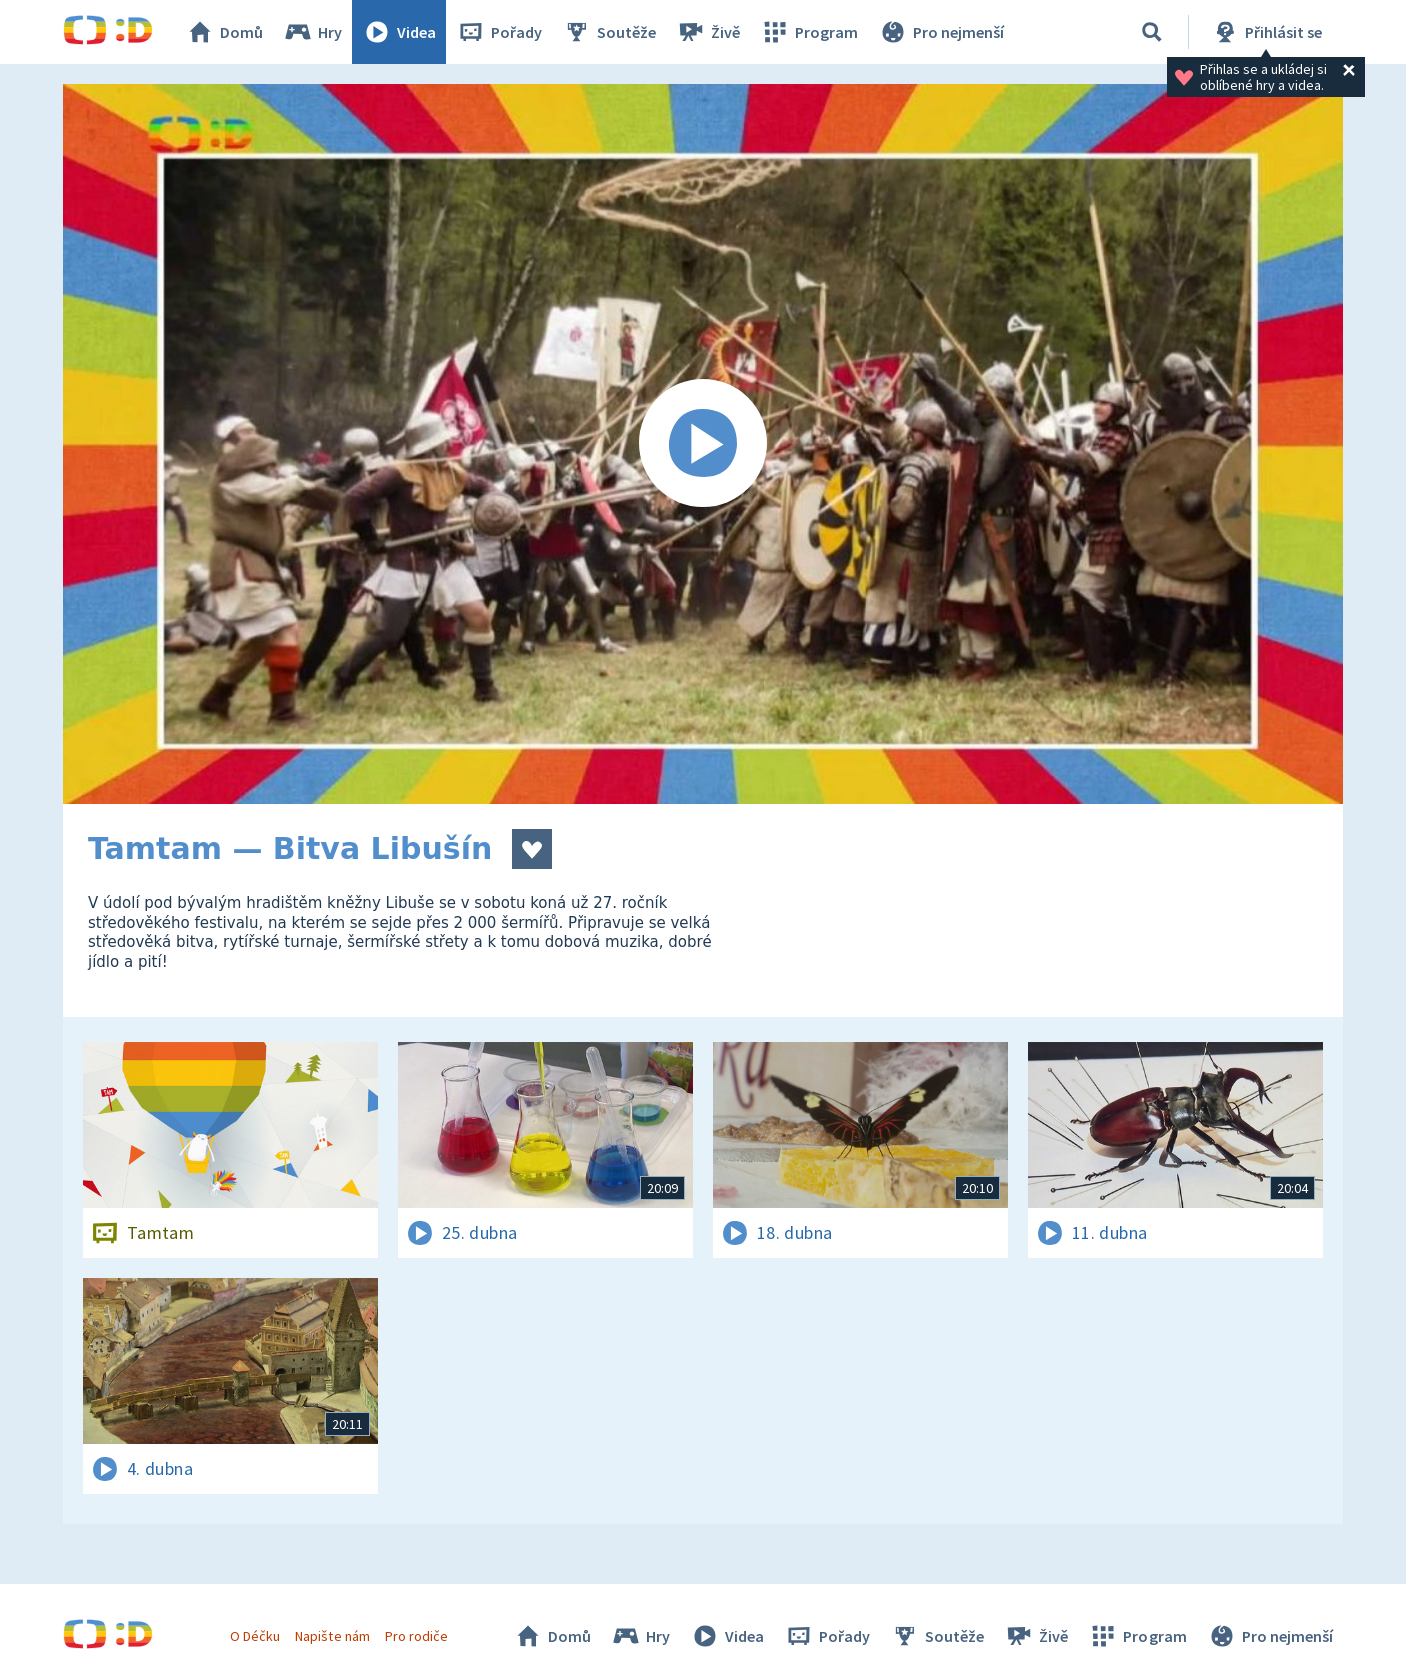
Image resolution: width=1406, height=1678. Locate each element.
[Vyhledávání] (1152, 32)
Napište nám (332, 1636)
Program (809, 32)
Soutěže (609, 32)
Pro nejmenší (941, 32)
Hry (312, 32)
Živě (708, 32)
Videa (399, 32)
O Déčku (255, 1636)
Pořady (499, 32)
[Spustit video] (703, 444)
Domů (224, 32)
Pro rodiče (416, 1636)
